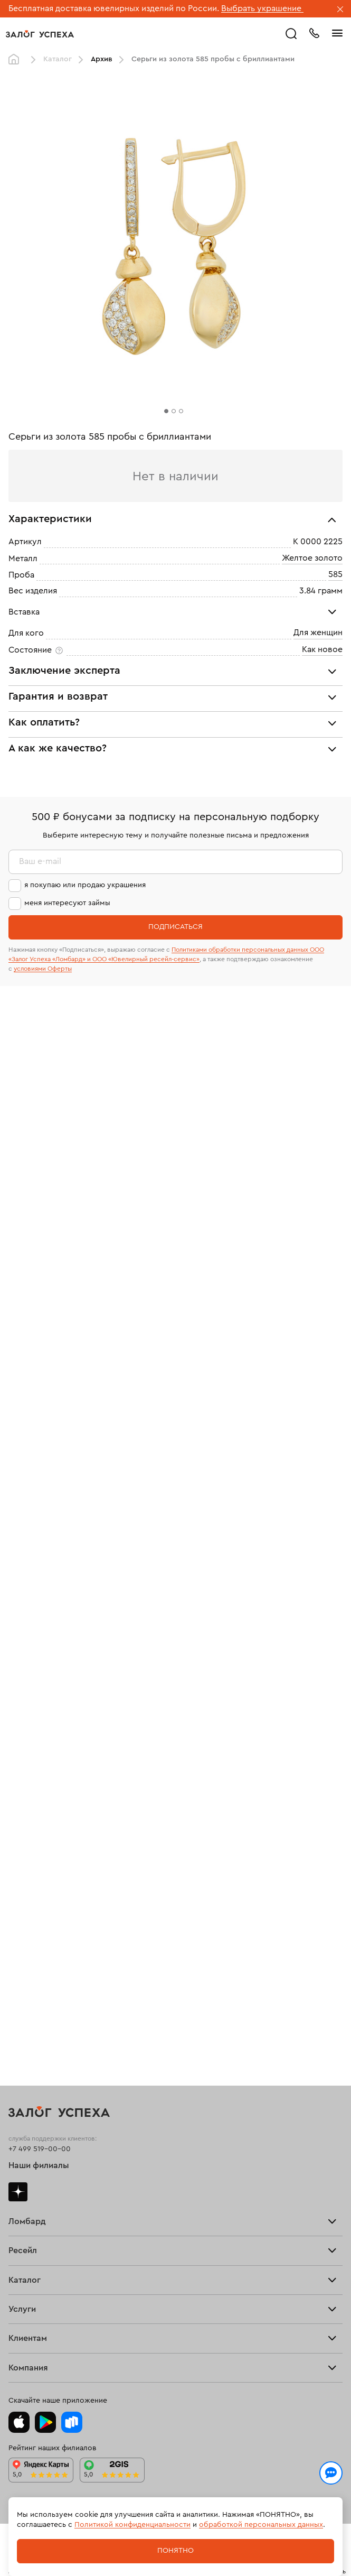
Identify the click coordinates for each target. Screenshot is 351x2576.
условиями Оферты (43, 968)
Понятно (175, 2550)
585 (335, 574)
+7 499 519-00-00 (39, 2149)
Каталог (57, 59)
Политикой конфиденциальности (132, 2524)
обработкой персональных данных (261, 2524)
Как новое (322, 649)
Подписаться (175, 927)
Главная (16, 59)
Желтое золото (312, 558)
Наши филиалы (38, 2165)
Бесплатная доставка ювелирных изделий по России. (113, 8)
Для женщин (318, 632)
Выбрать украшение (262, 8)
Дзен (17, 2191)
